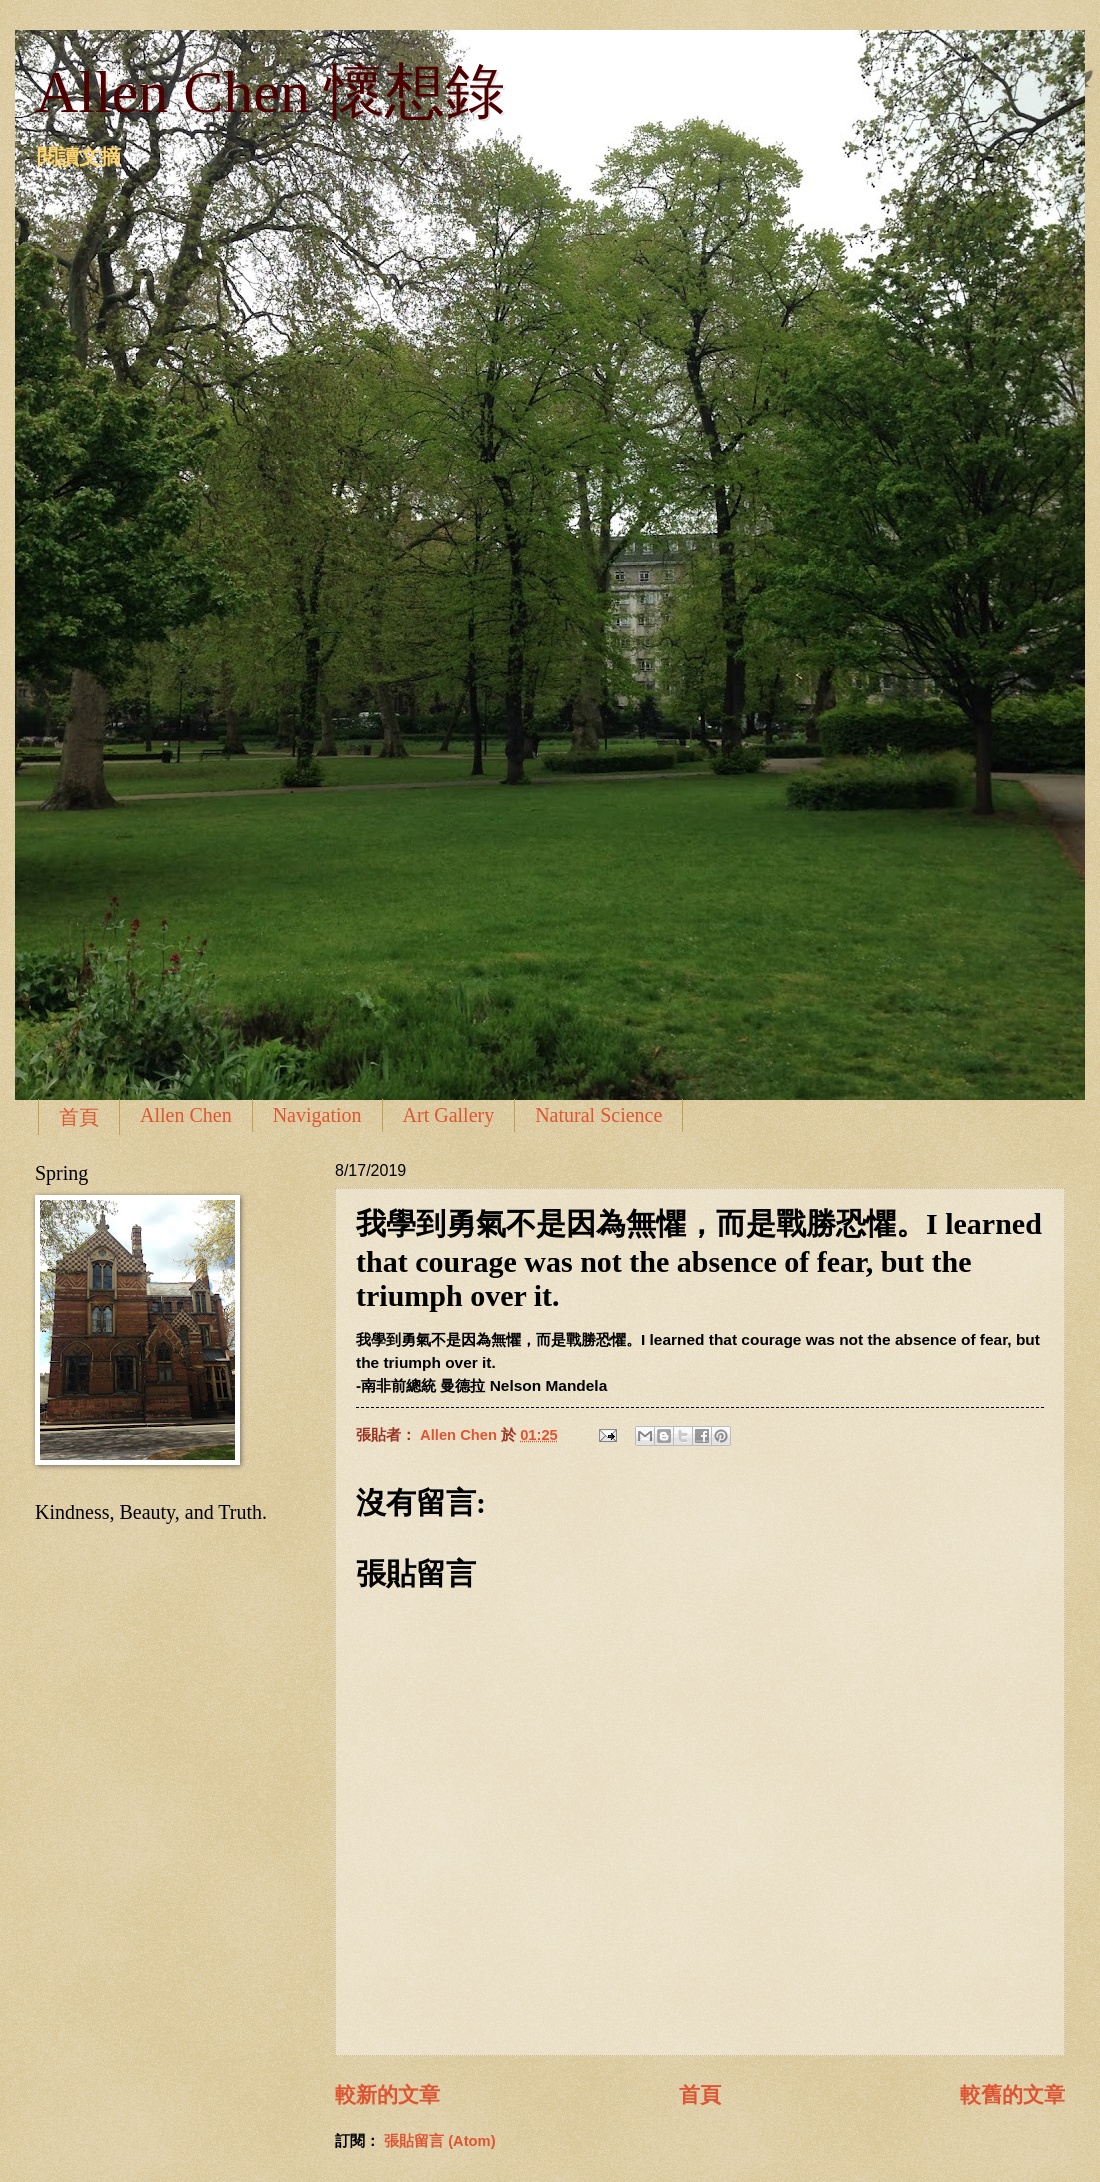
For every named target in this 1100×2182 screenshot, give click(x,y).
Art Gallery (449, 1115)
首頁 (79, 1117)
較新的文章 (387, 2094)
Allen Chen (186, 1115)
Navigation (317, 1115)
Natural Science (598, 1115)
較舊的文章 (1012, 2094)
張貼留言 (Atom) (440, 2141)
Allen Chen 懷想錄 (270, 92)
